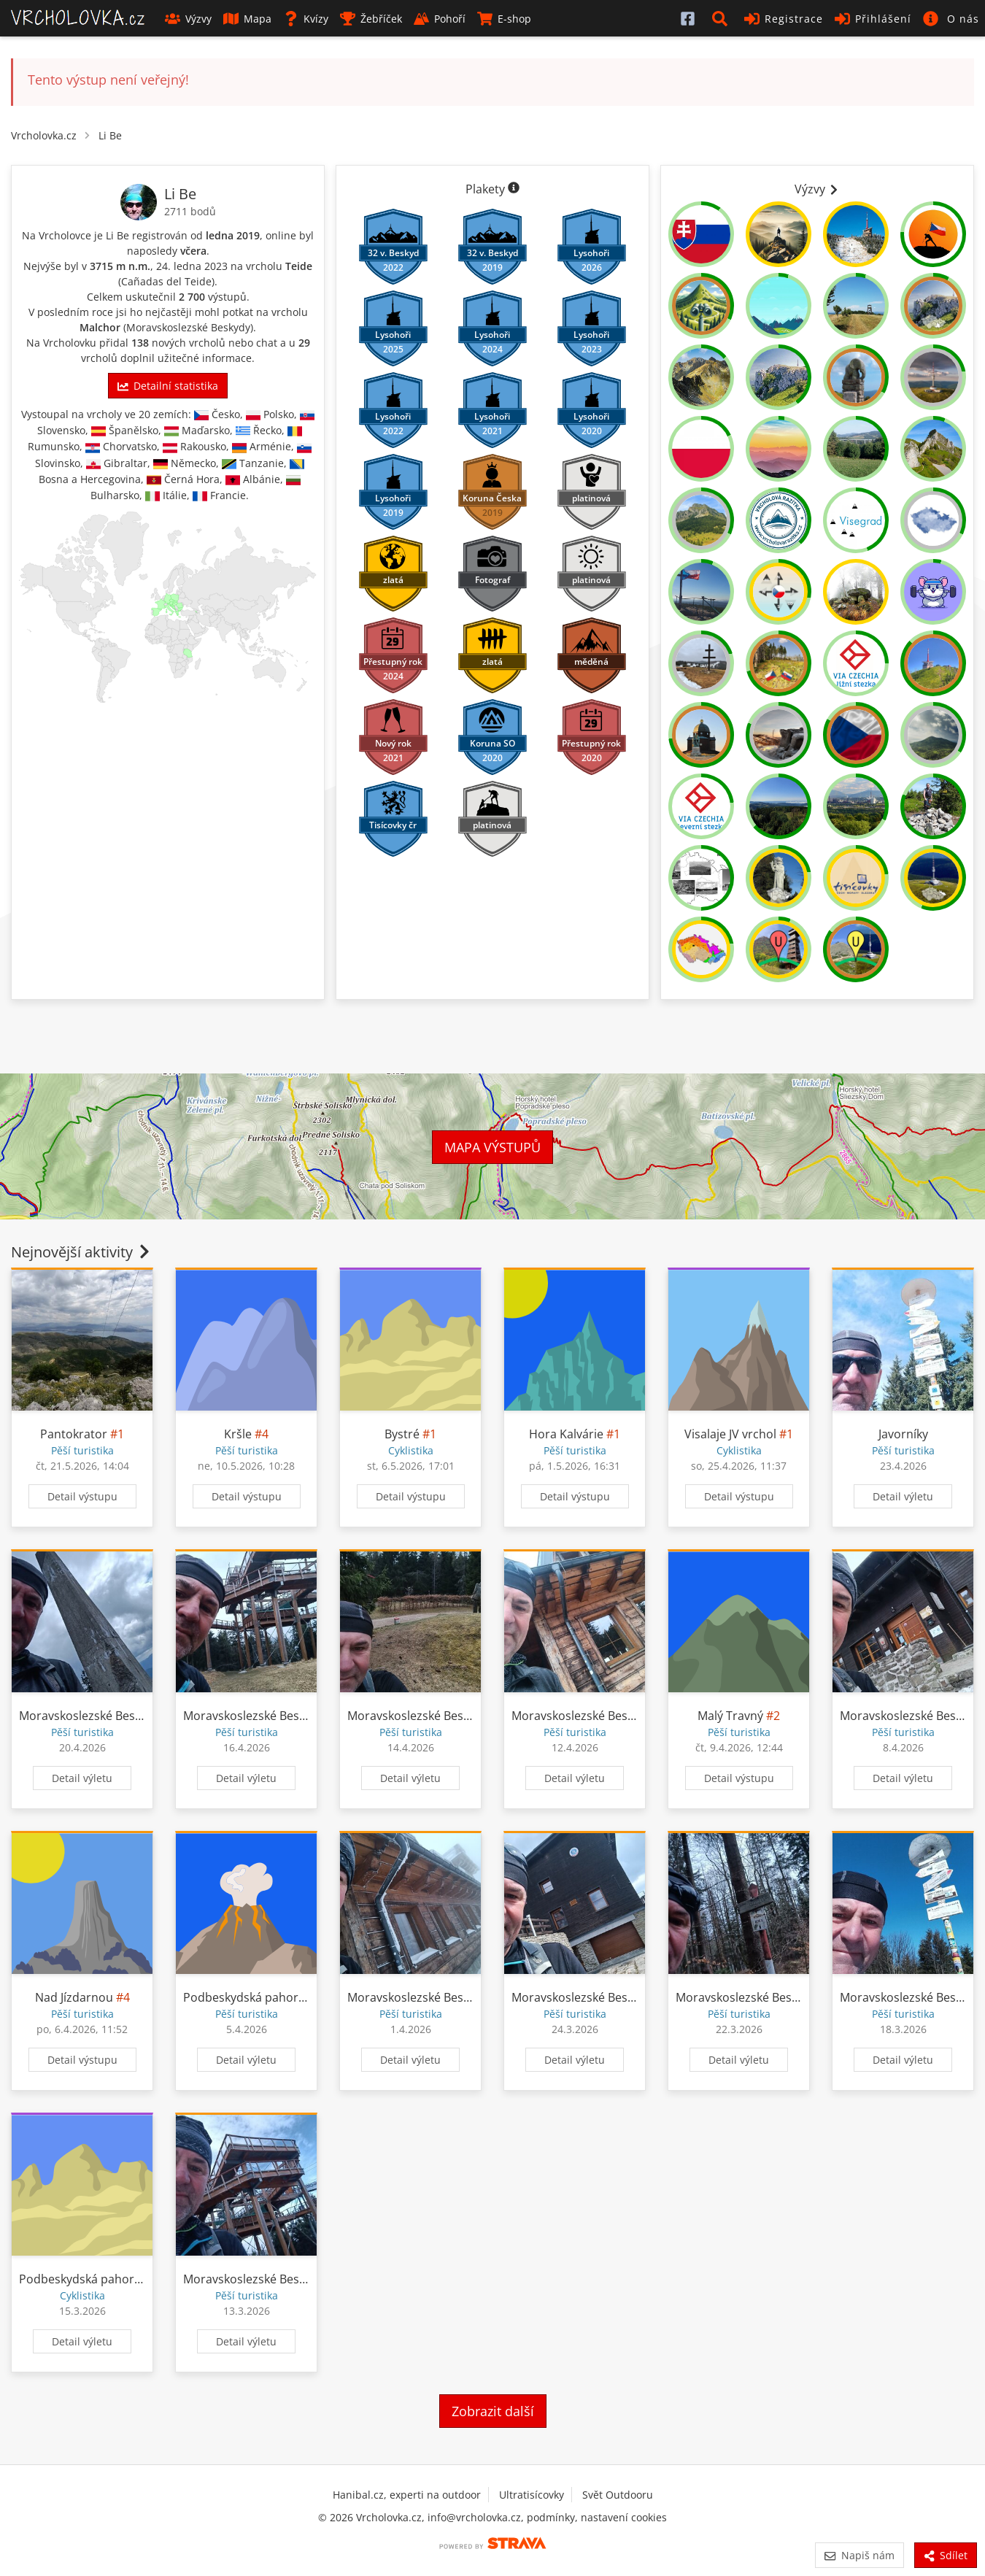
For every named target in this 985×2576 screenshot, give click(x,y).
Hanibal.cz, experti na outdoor (407, 2495)
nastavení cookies (624, 2517)
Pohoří (440, 18)
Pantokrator (73, 1434)
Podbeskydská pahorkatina (257, 1997)
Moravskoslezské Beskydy (188, 327)
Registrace (783, 18)
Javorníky (903, 1434)
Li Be (110, 135)
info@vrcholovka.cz (474, 2517)
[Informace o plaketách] (513, 189)
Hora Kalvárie (566, 1434)
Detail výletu (903, 1496)
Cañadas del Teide (166, 281)
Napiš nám (859, 2555)
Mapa (247, 18)
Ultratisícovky (531, 2495)
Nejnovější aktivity (81, 1252)
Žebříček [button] (371, 18)
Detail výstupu (82, 1496)
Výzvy (188, 18)
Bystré (402, 1434)
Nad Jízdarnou (74, 1997)
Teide (298, 266)
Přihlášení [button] (873, 18)
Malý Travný (730, 1716)
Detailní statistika (167, 386)
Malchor (100, 327)
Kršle (238, 1434)
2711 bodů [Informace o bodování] (190, 211)
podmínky (551, 2517)
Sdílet (945, 2555)
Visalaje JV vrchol (730, 1434)
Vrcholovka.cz (44, 135)
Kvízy (305, 18)
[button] (722, 18)
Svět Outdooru (617, 2495)
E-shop (504, 18)
